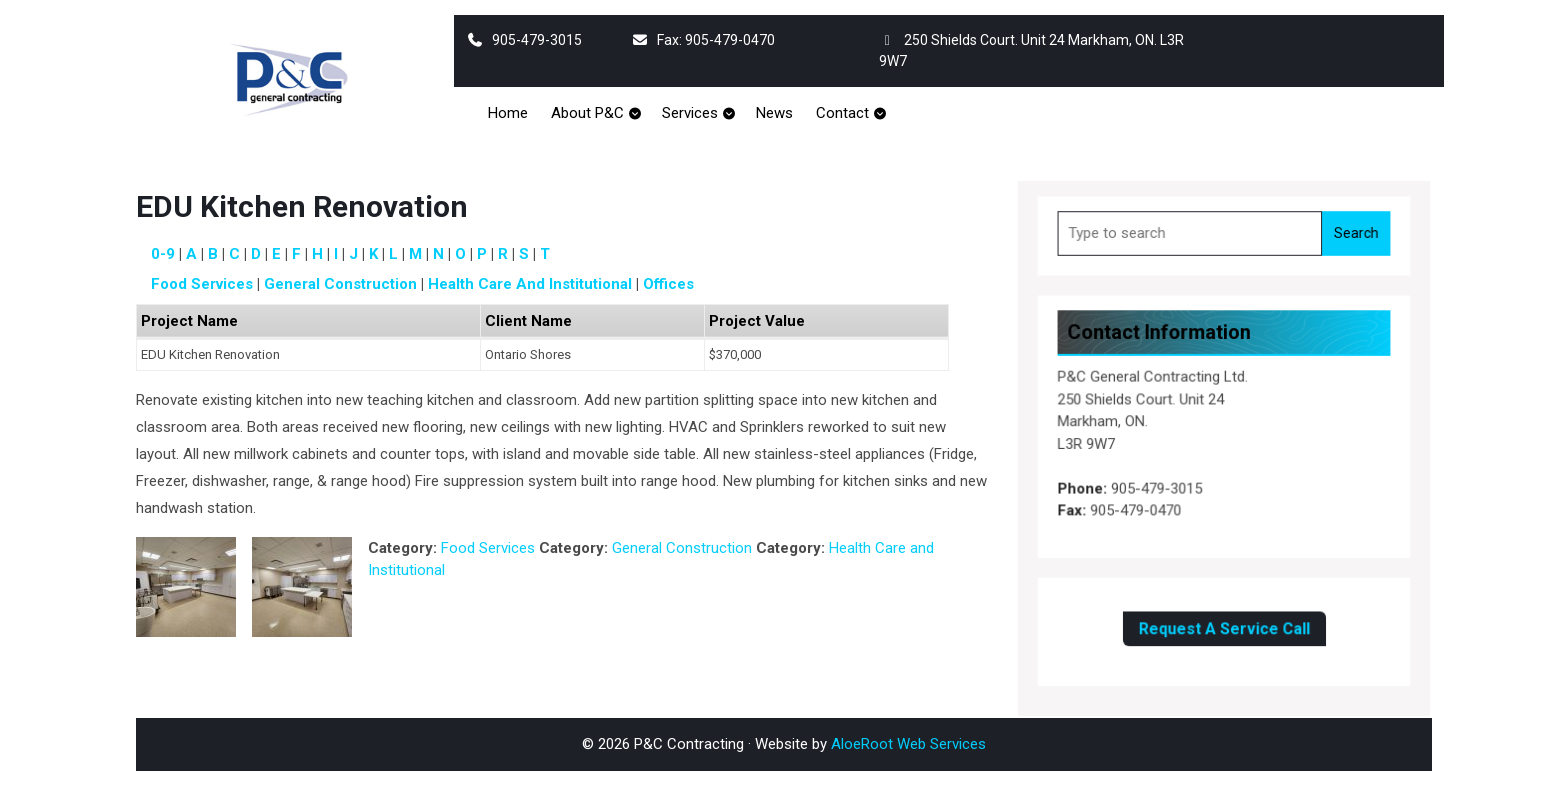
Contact (842, 113)
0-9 (163, 254)
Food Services (202, 284)
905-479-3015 (524, 40)
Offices (668, 284)
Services (690, 113)
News (774, 113)
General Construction (340, 284)
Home (508, 113)
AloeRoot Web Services (908, 744)
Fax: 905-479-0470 (703, 40)
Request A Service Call (1224, 622)
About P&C (587, 113)
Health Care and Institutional (530, 284)
